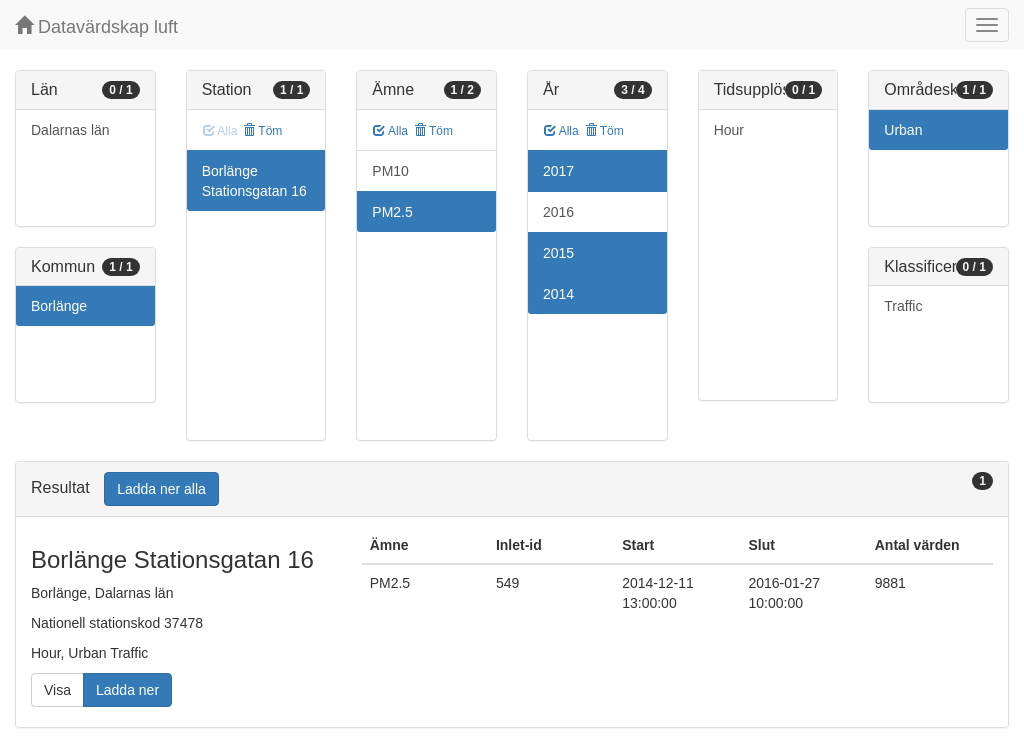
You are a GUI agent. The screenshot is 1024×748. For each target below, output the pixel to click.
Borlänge (59, 306)
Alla (390, 131)
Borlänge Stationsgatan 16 (254, 181)
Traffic (903, 306)
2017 (558, 171)
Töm (262, 131)
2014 (558, 294)
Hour (729, 130)
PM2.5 (392, 212)
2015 (558, 253)
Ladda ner (127, 690)
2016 (558, 212)
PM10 (390, 171)
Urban (903, 130)
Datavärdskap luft (96, 26)
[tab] (512, 489)
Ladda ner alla (161, 489)
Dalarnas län (70, 130)
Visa (57, 690)
